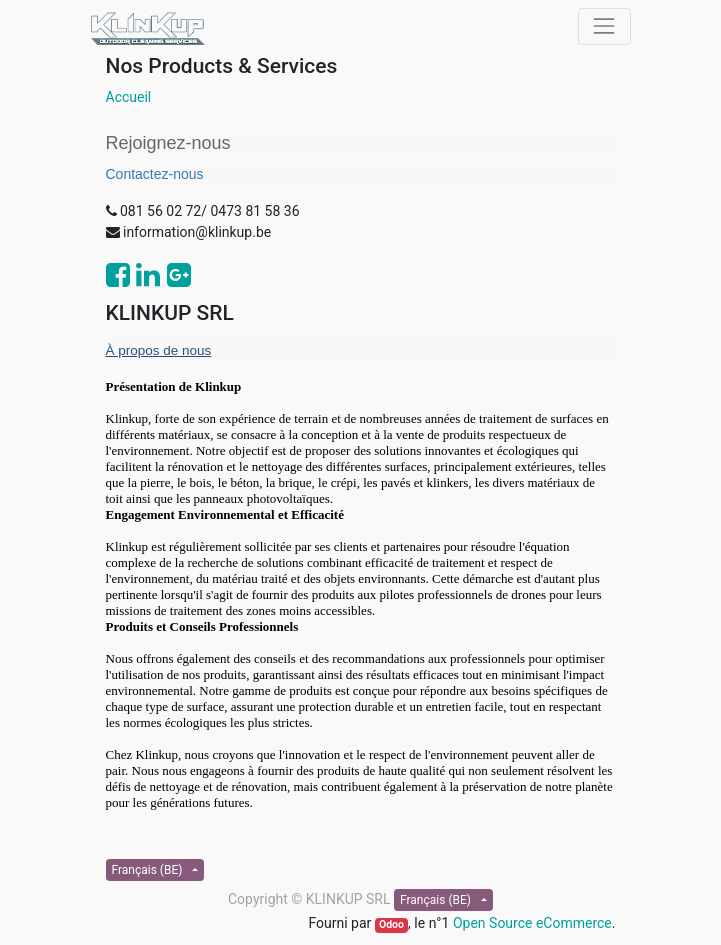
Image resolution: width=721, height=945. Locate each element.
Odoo (391, 924)
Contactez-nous (155, 174)
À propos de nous (159, 350)
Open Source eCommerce (532, 923)
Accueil (129, 97)
